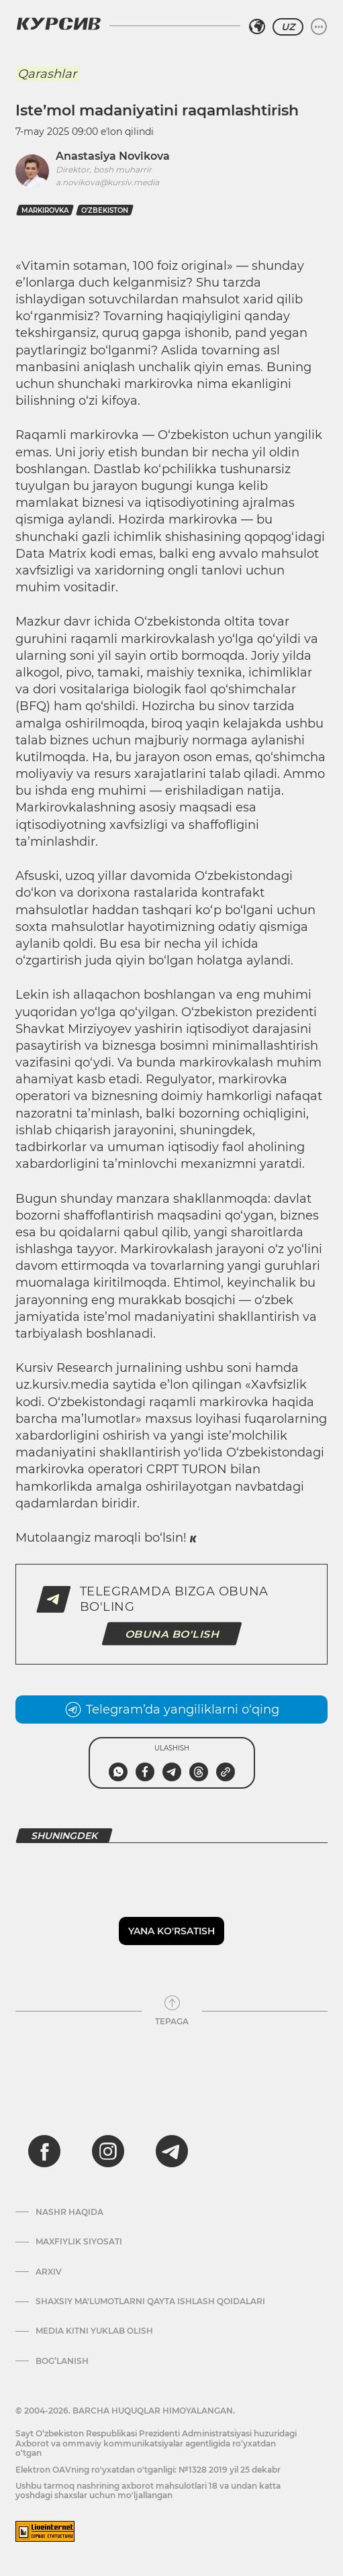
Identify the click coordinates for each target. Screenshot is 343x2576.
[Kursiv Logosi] (58, 23)
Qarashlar (47, 73)
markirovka (44, 210)
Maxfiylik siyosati (79, 2241)
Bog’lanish (62, 2361)
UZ (288, 27)
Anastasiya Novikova (113, 156)
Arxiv (49, 2272)
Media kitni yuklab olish (94, 2331)
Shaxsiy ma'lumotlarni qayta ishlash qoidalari (150, 2301)
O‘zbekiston (104, 210)
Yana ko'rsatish (171, 1931)
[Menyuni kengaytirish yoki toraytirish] (319, 27)
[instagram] (108, 2151)
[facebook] (44, 2151)
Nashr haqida (69, 2212)
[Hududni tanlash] (257, 27)
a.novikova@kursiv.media (107, 182)
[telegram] (172, 2151)
